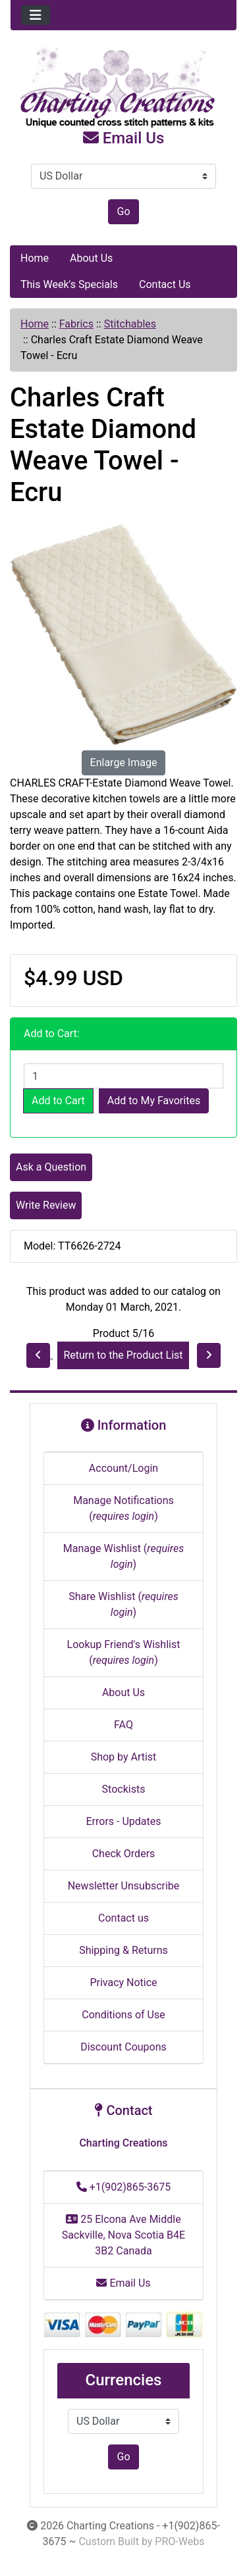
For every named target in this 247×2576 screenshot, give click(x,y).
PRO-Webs (179, 2541)
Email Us (124, 138)
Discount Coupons (123, 2047)
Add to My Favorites (153, 1100)
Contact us (123, 1918)
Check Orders (123, 1853)
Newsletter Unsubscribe (124, 1886)
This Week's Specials (69, 284)
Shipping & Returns (123, 1950)
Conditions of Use (123, 2014)
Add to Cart (58, 1100)
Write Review (46, 1205)
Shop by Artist (124, 1757)
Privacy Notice (123, 1982)
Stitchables (130, 324)
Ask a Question (51, 1167)
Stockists (124, 1789)
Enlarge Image (123, 762)
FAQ (123, 1724)
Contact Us (165, 284)
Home (34, 258)
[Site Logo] (123, 88)
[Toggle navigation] (35, 15)
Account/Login (123, 1468)
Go (123, 211)
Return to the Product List (122, 1355)
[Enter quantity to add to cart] (123, 1075)
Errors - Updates (123, 1821)
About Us (91, 258)
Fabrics (76, 324)
